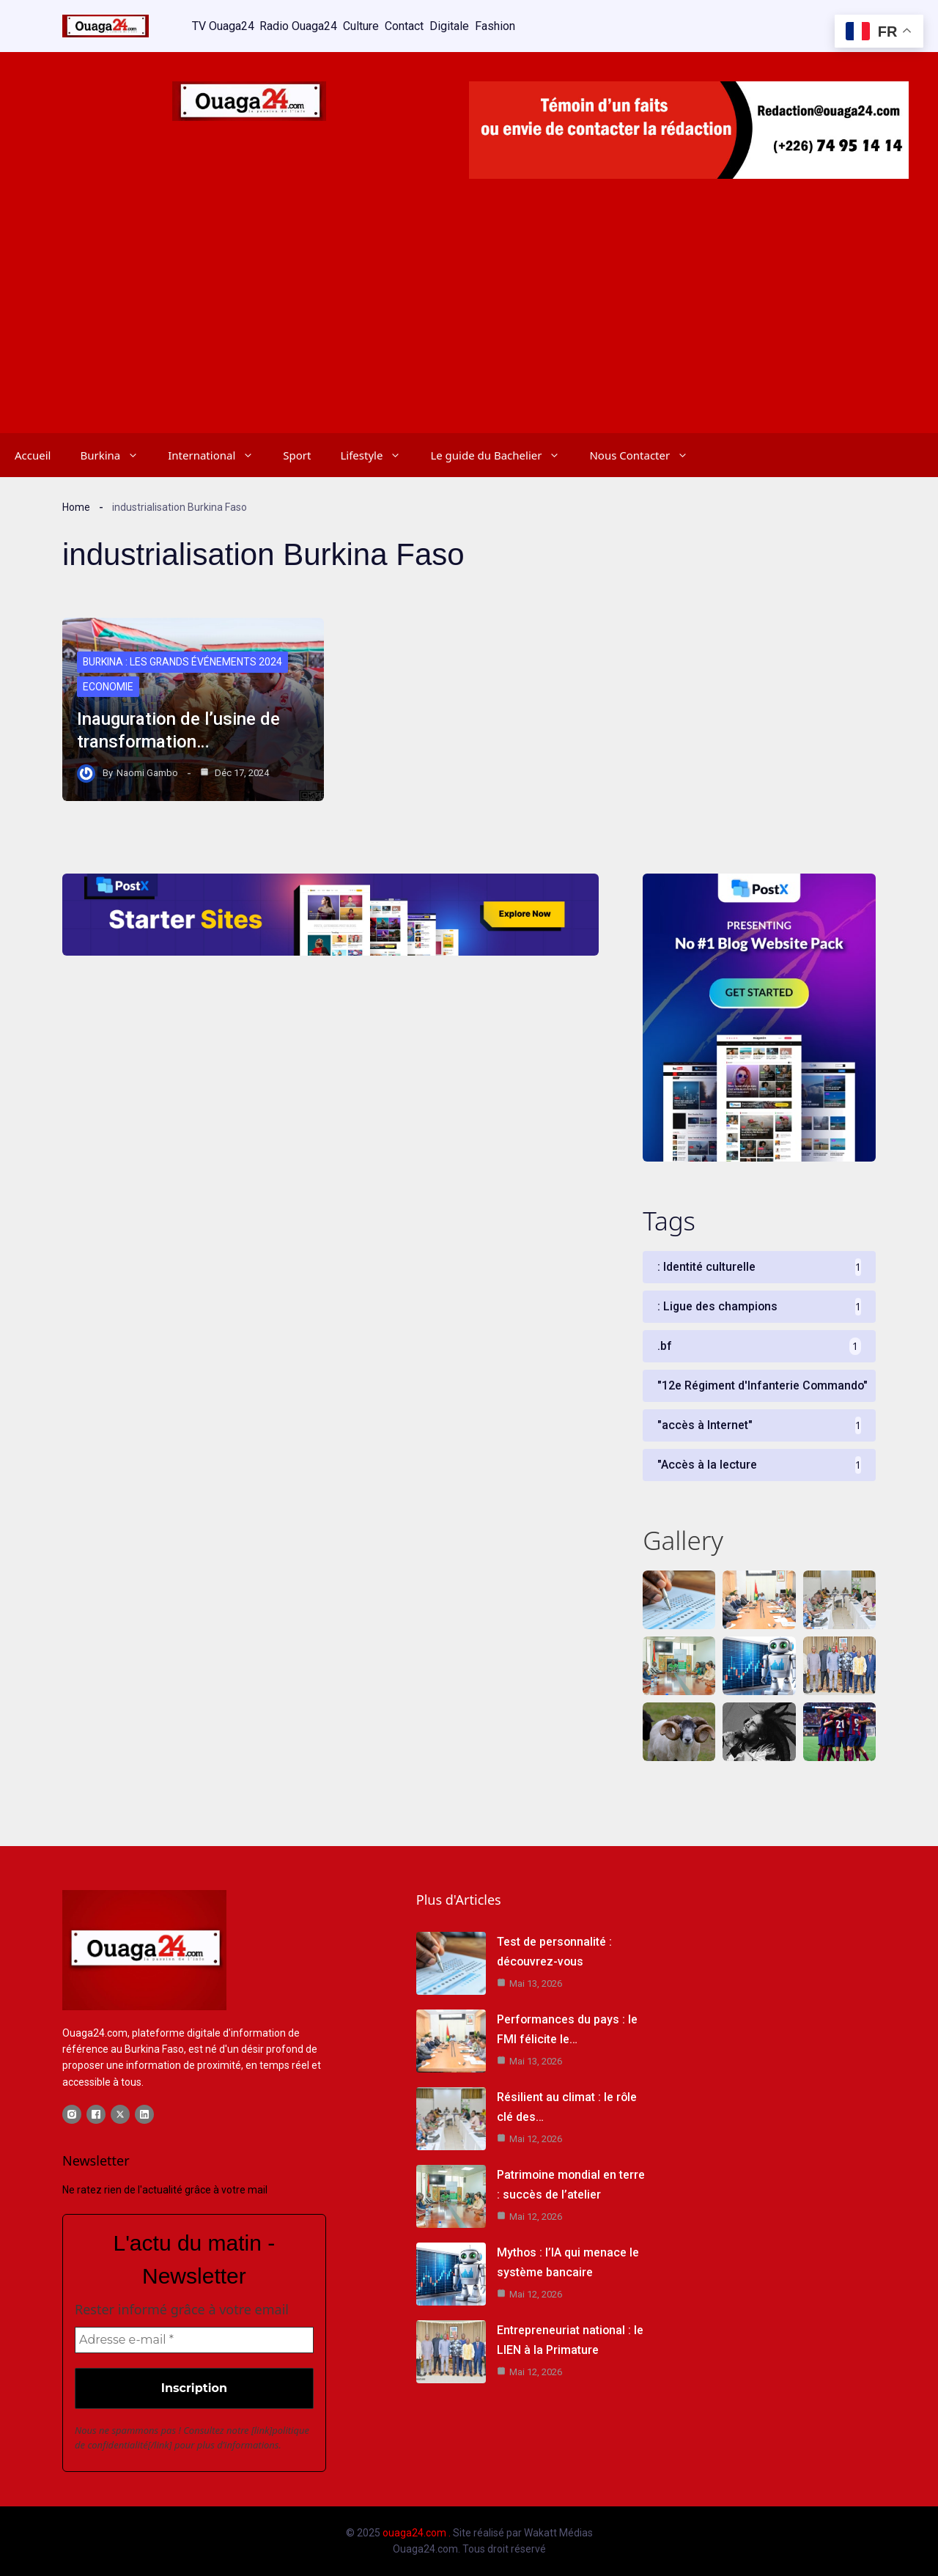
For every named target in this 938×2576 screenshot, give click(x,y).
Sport (297, 454)
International (218, 454)
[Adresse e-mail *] (194, 2341)
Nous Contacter (646, 454)
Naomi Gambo (147, 772)
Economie (108, 687)
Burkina (116, 454)
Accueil (33, 454)
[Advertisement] (469, 322)
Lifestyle (378, 454)
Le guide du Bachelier (502, 454)
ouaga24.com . (417, 2533)
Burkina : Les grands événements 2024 (183, 662)
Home (76, 506)
